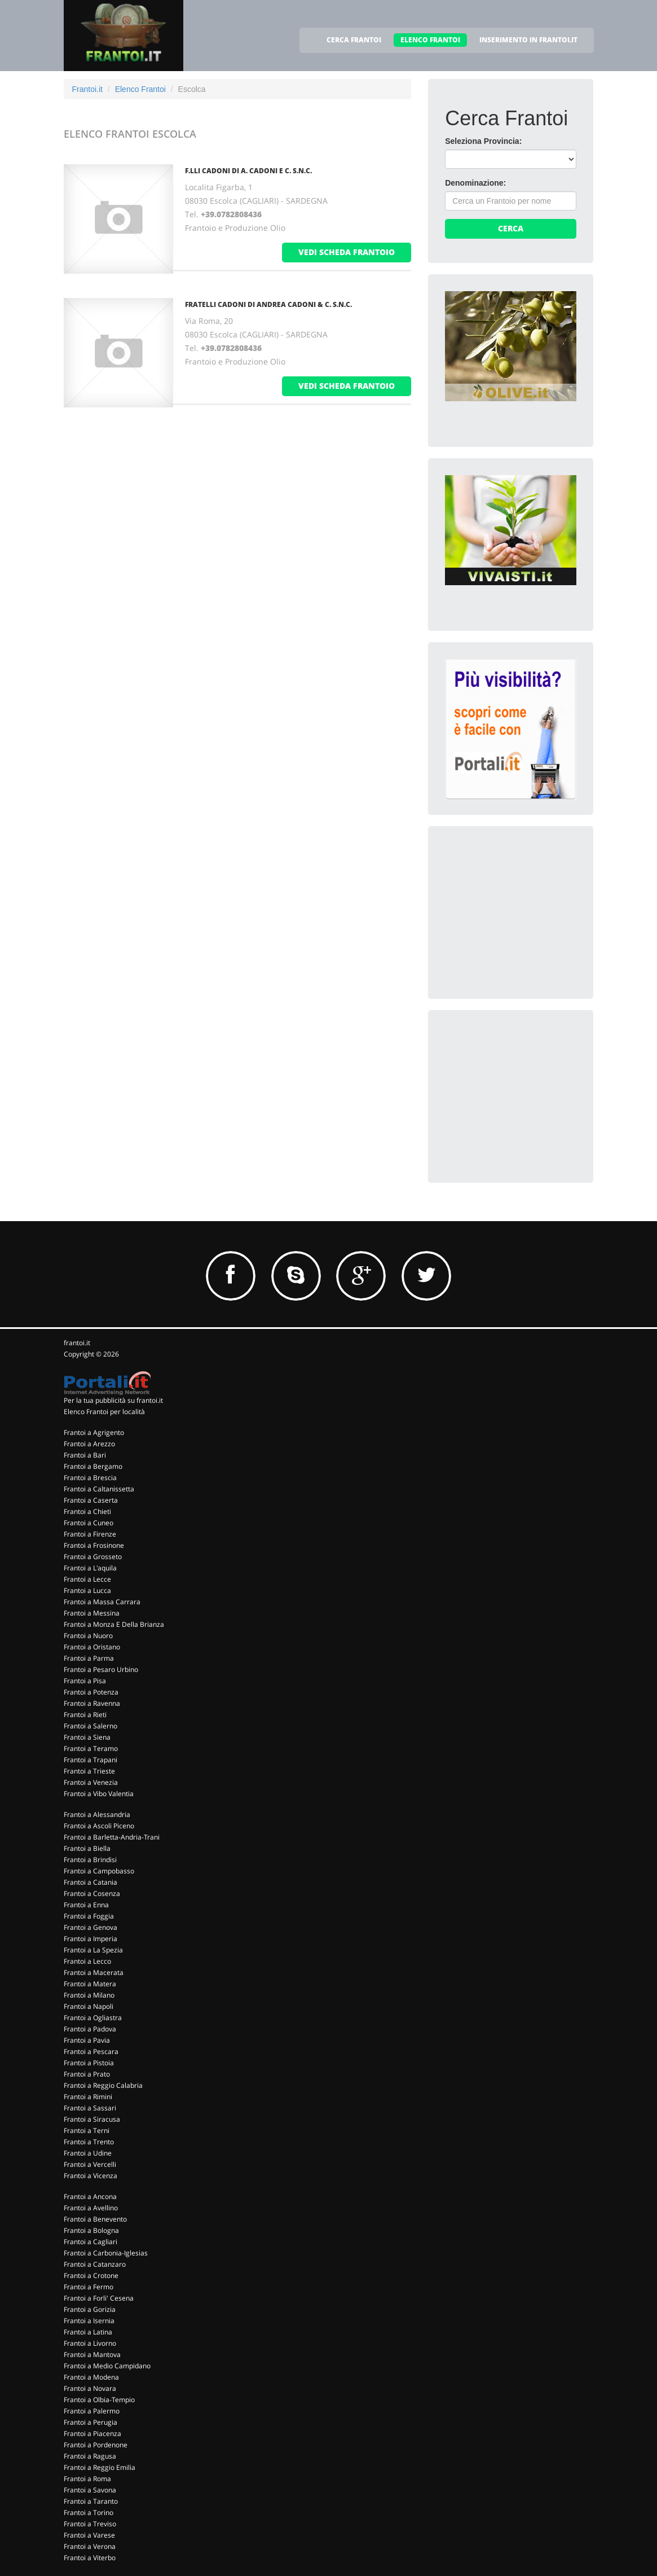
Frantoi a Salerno (90, 1726)
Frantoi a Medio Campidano (107, 2366)
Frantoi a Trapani (90, 1760)
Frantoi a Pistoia (89, 2063)
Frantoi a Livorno (90, 2343)
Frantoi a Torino (88, 2512)
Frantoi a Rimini (88, 2096)
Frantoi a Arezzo (89, 1444)
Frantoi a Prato (87, 2074)
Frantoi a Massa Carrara (102, 1602)
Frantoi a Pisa (85, 1681)
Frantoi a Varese (89, 2535)
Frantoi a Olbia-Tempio (99, 2399)
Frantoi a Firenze (90, 1534)
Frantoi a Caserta (91, 1500)
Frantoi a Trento (89, 2142)
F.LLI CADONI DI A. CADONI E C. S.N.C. (248, 170)
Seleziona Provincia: (483, 141)
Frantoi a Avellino (91, 2208)
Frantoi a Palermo (92, 2411)
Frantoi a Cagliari (90, 2241)
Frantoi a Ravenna (92, 1703)
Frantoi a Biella (87, 1848)
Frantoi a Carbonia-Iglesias (106, 2253)
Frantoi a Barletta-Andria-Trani (112, 1837)
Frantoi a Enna (86, 1905)
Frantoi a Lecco (87, 1961)
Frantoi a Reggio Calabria (103, 2085)
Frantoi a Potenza (91, 1692)
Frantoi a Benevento (95, 2219)
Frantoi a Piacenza (92, 2433)
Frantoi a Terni (86, 2130)
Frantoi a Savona (90, 2490)
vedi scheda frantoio (346, 252)
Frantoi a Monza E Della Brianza (114, 1624)
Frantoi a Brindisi (90, 1859)
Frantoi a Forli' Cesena (99, 2298)
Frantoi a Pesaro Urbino (101, 1669)
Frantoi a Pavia (87, 2040)
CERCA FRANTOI (354, 40)
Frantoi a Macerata (94, 1972)
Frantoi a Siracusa (92, 2119)
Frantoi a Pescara (91, 2051)
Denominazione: (475, 182)
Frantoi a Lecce (87, 1579)
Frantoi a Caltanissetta (99, 1489)
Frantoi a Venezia (91, 1782)
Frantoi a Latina (88, 2332)
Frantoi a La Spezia (93, 1950)
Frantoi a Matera (90, 1984)
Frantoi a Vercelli (90, 2164)
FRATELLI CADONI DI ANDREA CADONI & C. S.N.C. (268, 304)
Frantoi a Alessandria (97, 1814)
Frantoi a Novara (90, 2388)
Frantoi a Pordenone (95, 2445)
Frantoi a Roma (87, 2478)
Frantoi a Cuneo (88, 1523)
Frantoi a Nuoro (88, 1635)
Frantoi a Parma (89, 1658)
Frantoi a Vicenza (90, 2175)
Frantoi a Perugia (90, 2422)
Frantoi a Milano (89, 1995)
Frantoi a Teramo (91, 1748)
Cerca (510, 228)
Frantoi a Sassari (90, 2108)
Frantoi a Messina (92, 1613)
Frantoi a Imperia (90, 1938)
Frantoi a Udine (88, 2153)
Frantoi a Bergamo (93, 1466)
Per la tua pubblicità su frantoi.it (113, 1400)
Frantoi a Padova (90, 2029)
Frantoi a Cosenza (92, 1893)
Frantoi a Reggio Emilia (99, 2467)
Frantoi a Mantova (92, 2354)
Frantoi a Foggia (89, 1916)
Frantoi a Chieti (87, 1511)
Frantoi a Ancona (90, 2196)
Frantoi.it (87, 89)
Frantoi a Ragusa (90, 2456)
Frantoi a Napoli (88, 2006)
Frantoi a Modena (91, 2377)
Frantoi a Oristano (92, 1647)
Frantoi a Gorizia (90, 2309)
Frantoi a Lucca (87, 1590)
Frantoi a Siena (87, 1737)
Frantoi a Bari (85, 1455)
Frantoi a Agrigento (94, 1432)
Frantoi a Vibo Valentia (99, 1793)
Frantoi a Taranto (91, 2501)
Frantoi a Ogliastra (93, 2017)
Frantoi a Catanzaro (95, 2264)
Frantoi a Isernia (89, 2320)
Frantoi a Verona (90, 2546)
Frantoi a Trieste (89, 1771)
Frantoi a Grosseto (93, 1556)
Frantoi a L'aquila (90, 1568)
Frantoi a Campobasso (99, 1871)
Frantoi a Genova (90, 1927)
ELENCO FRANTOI (430, 40)
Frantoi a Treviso (90, 2524)
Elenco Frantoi (140, 89)
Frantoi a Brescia (90, 1477)
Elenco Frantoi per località (104, 1411)
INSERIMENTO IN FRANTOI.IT (528, 40)
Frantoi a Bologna (91, 2230)
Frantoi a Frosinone (94, 1545)
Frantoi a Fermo (88, 2287)
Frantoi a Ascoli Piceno (99, 1826)
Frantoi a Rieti (85, 1714)
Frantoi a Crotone (91, 2275)
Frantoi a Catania (90, 1882)
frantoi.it (77, 1343)
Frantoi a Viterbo (90, 2557)
